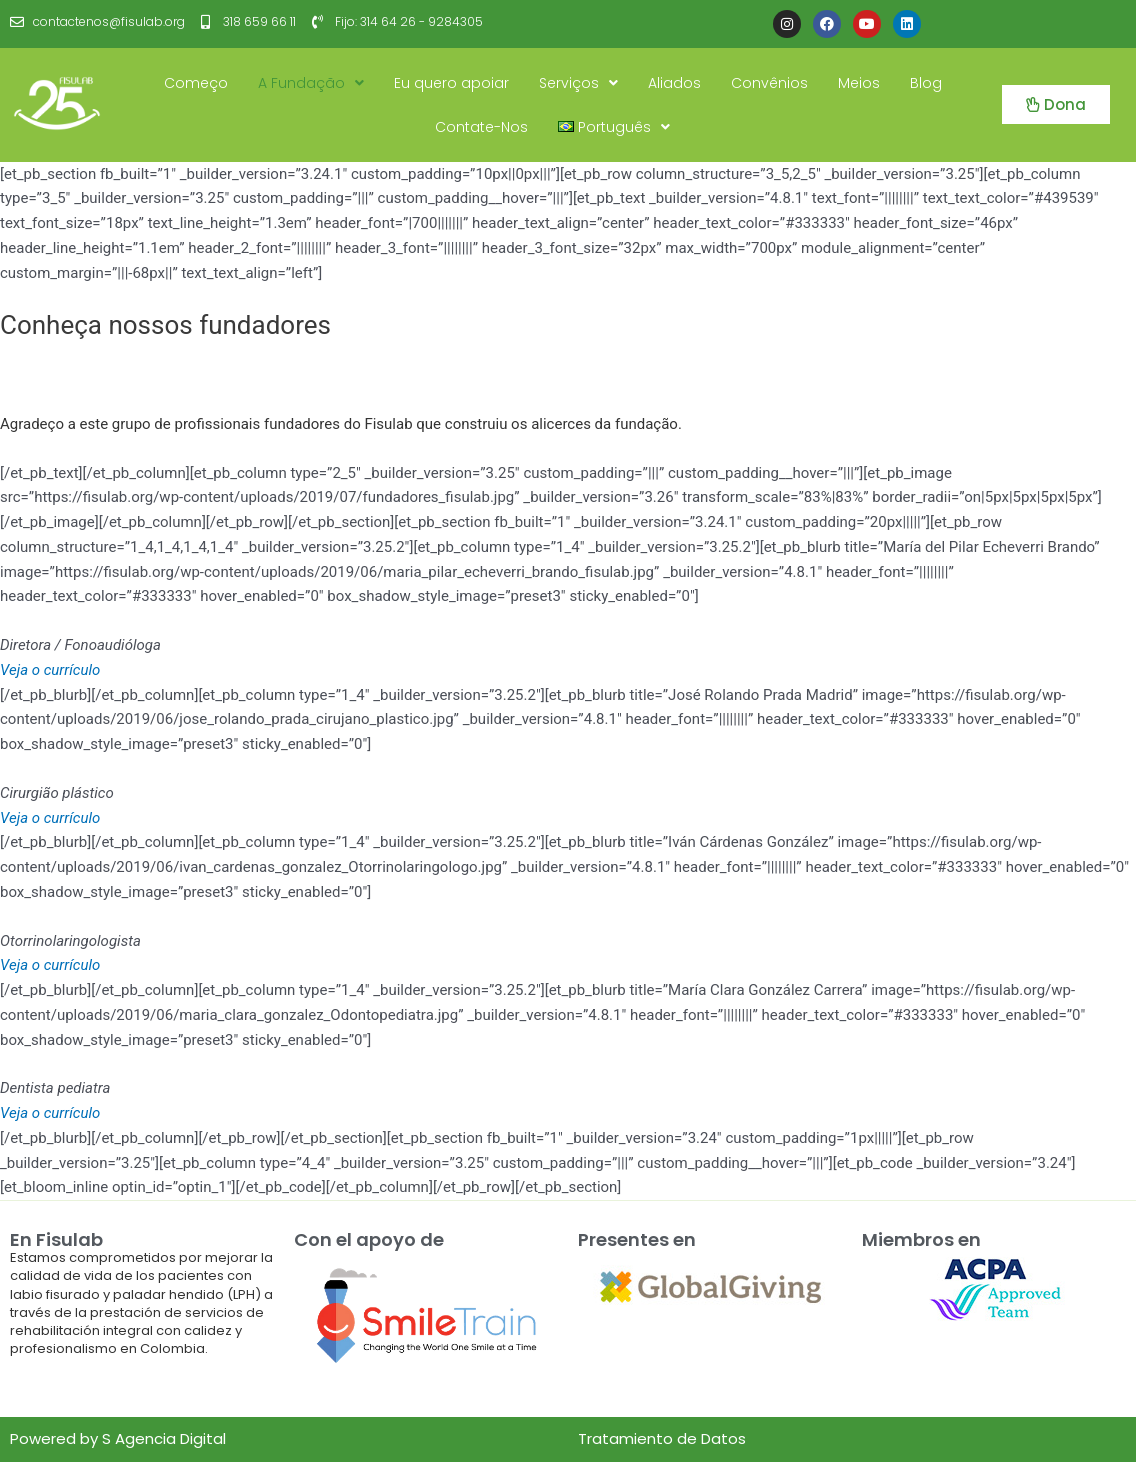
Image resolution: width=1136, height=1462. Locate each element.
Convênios (769, 83)
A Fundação (311, 83)
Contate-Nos (481, 127)
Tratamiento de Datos (662, 1438)
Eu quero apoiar (451, 83)
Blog (926, 83)
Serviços (578, 83)
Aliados (674, 83)
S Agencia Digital (164, 1438)
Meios (859, 83)
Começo (196, 83)
